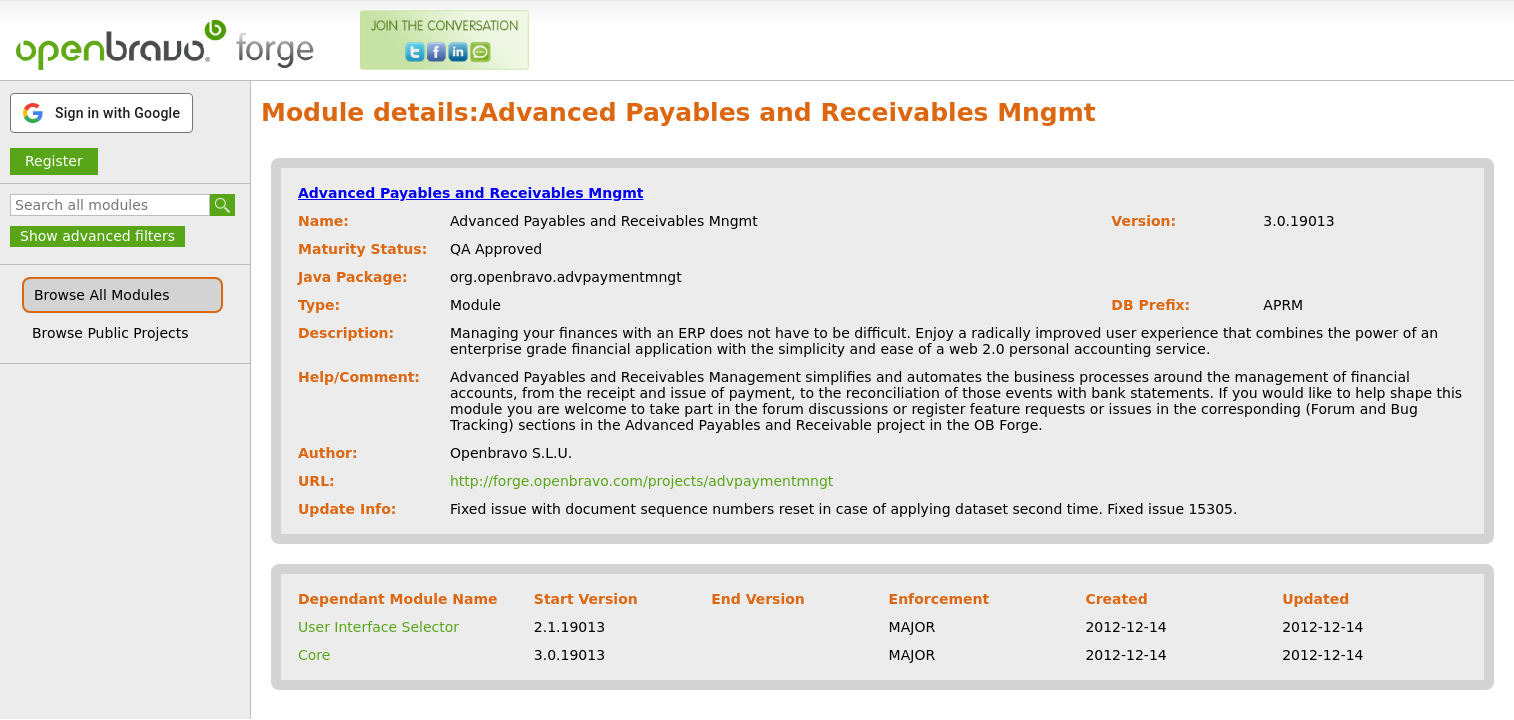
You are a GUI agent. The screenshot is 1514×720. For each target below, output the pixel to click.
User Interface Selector (378, 627)
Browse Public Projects (110, 333)
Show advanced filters (97, 236)
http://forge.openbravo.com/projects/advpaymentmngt (641, 481)
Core (314, 655)
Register (54, 161)
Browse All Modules (101, 295)
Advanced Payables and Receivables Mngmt (471, 193)
